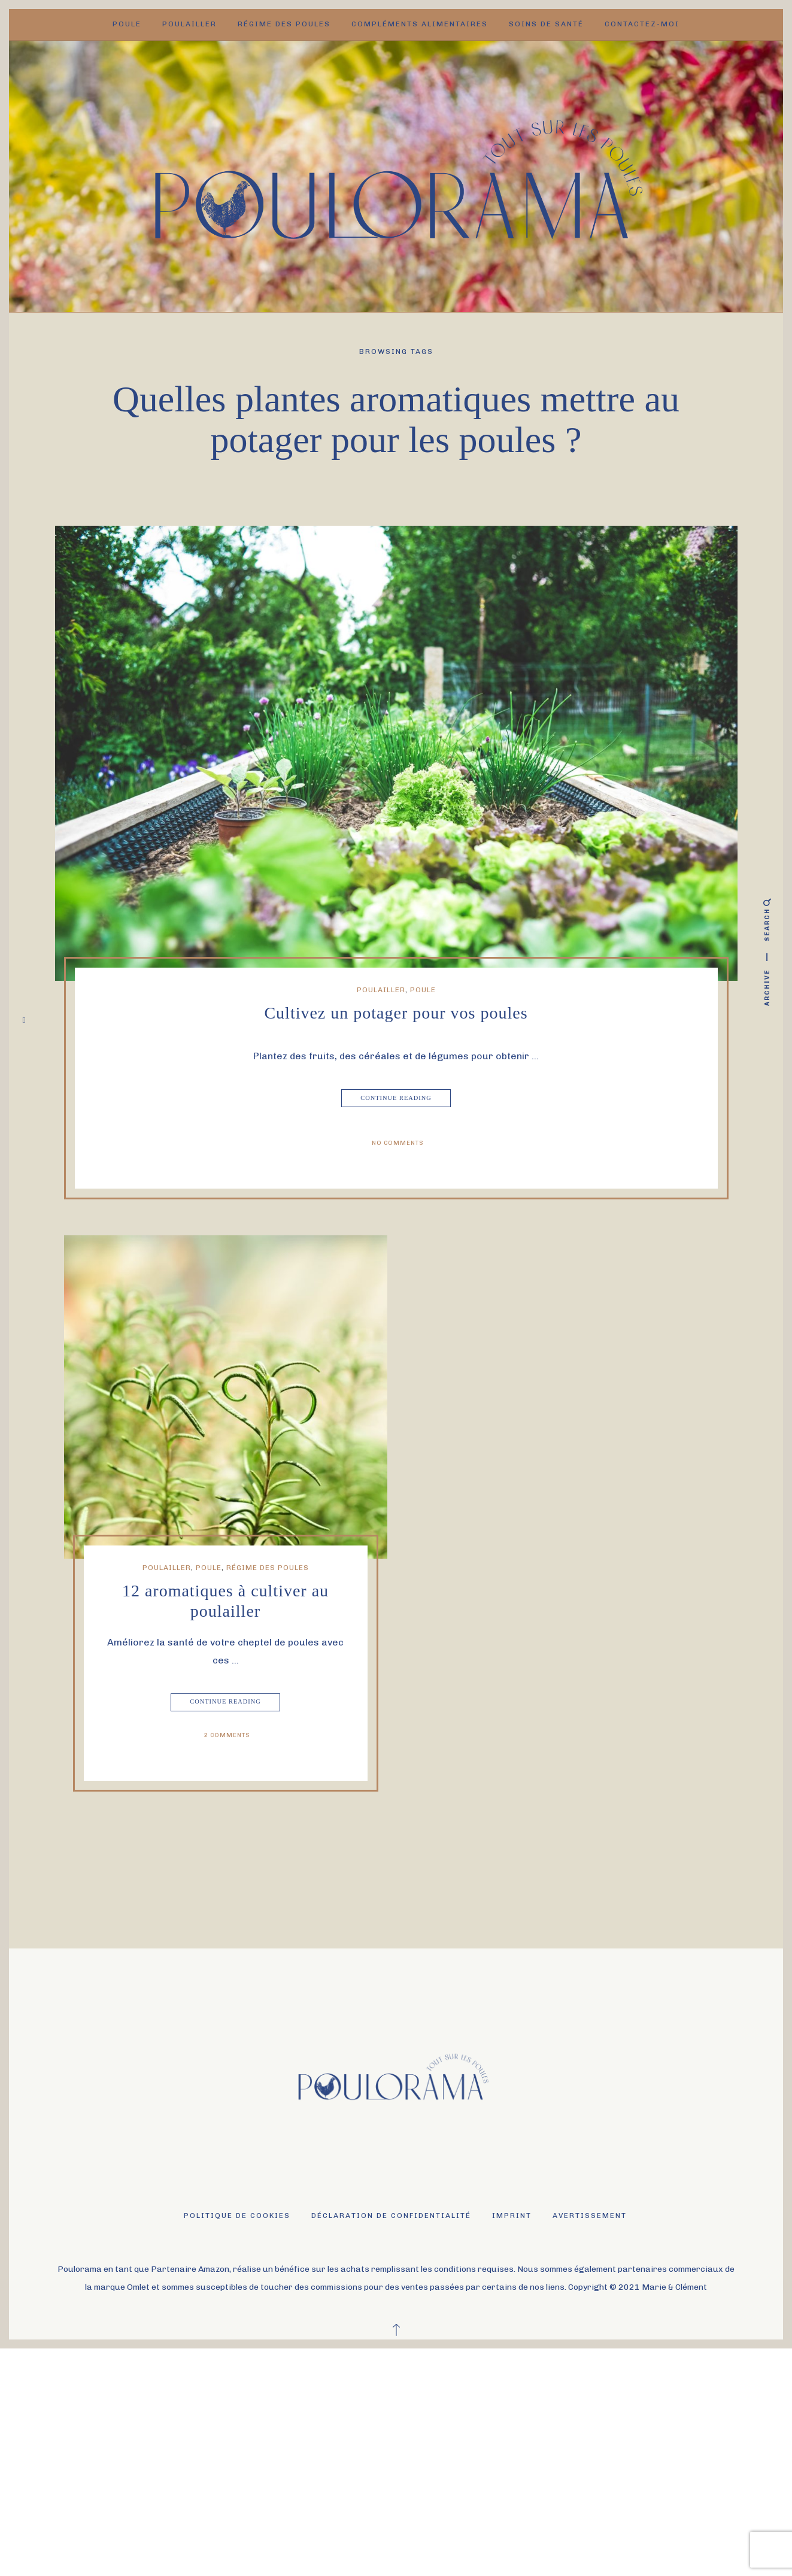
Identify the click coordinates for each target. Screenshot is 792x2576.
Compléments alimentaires (419, 24)
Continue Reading (396, 1098)
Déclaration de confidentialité (391, 2215)
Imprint (512, 2215)
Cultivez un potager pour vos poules (395, 1013)
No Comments (398, 1143)
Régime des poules (284, 24)
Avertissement (590, 2215)
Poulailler (189, 24)
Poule (127, 24)
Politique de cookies (237, 2215)
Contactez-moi (642, 24)
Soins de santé (546, 24)
